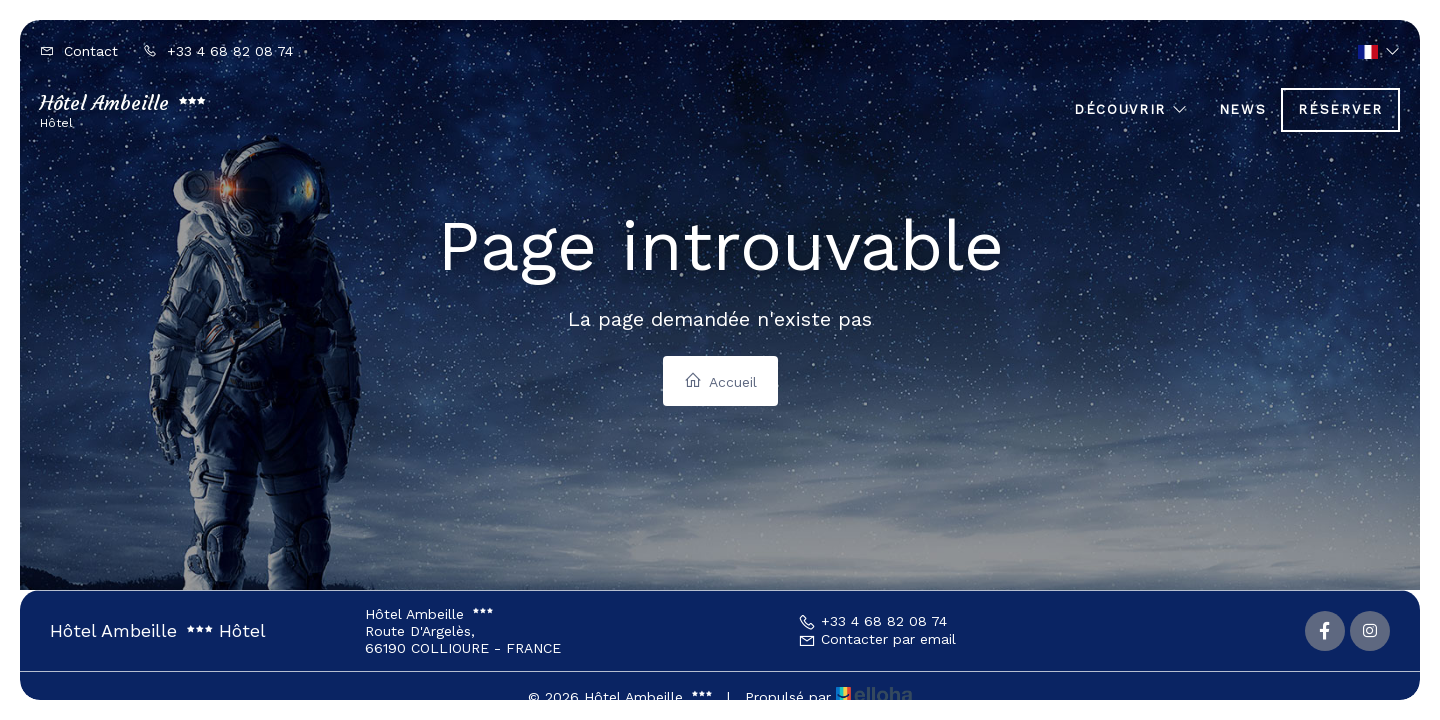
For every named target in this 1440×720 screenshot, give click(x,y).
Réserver (1340, 109)
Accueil (720, 380)
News (1243, 109)
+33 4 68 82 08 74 (872, 621)
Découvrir (1131, 109)
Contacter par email (877, 639)
